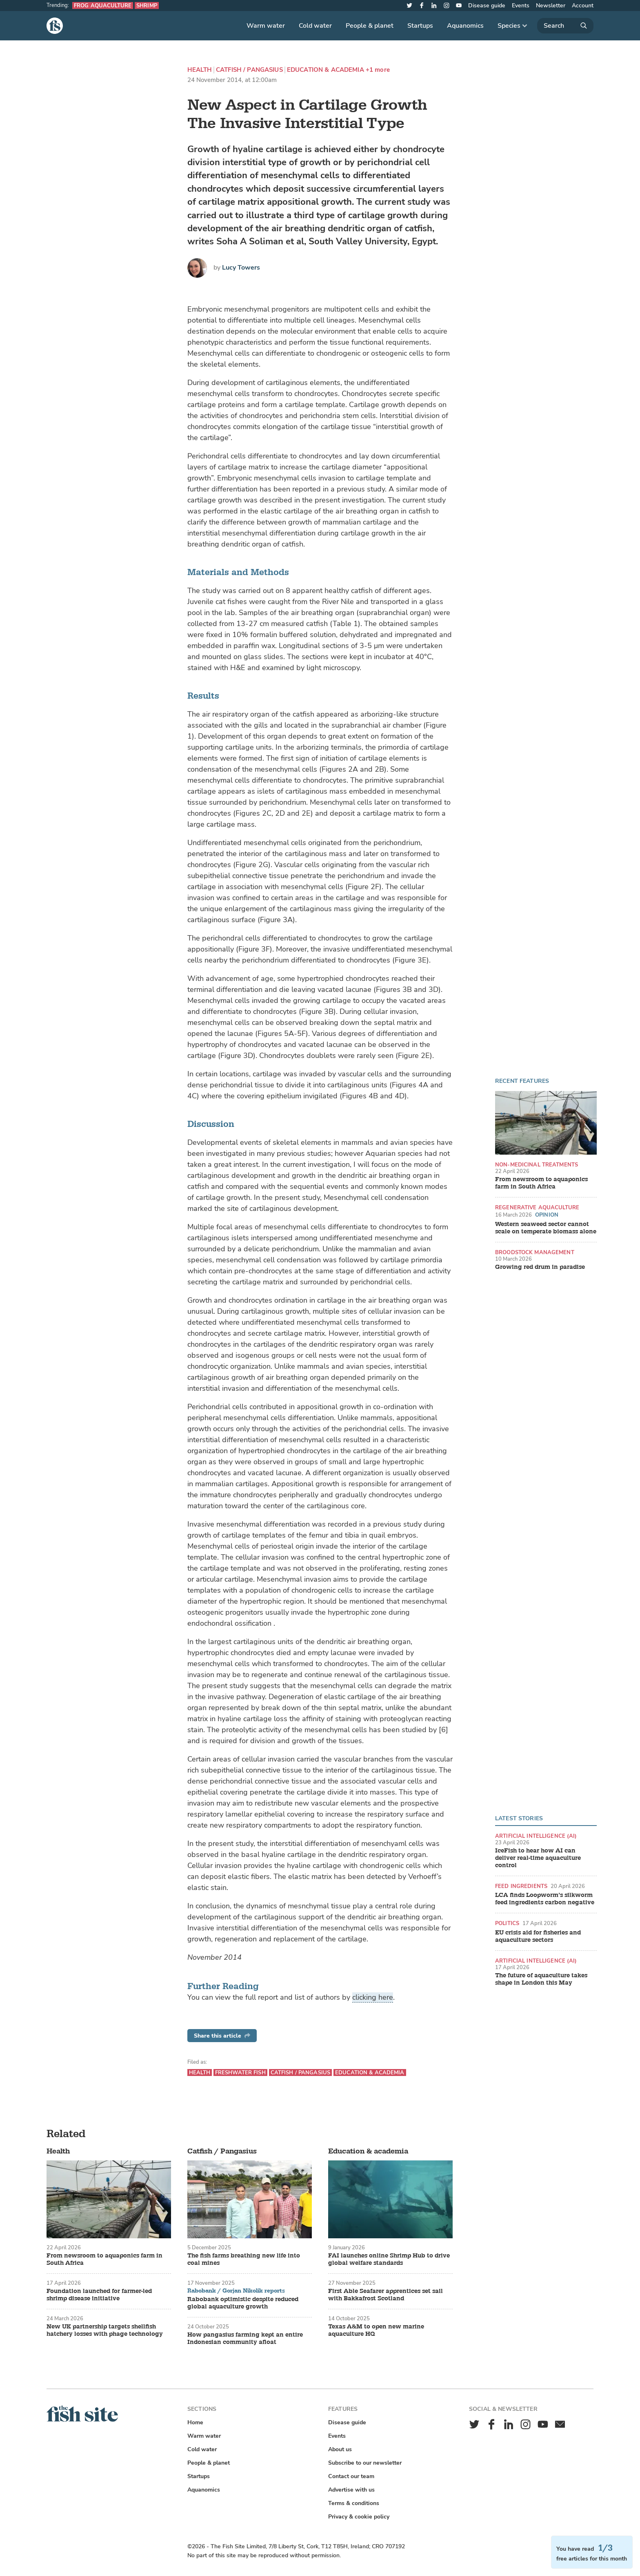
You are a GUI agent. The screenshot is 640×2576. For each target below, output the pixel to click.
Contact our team (351, 2476)
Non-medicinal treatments (536, 1164)
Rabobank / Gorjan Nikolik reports (236, 2291)
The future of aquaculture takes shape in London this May (541, 1979)
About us (340, 2449)
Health (199, 69)
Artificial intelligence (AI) (536, 1835)
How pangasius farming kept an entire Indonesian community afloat (245, 2338)
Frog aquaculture (102, 5)
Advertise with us (351, 2490)
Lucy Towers (241, 267)
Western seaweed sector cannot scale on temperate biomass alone (545, 1228)
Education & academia (325, 69)
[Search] (565, 25)
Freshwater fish (240, 2072)
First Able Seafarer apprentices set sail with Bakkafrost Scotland (385, 2295)
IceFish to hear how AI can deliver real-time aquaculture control (538, 1858)
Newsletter (550, 5)
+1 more (378, 69)
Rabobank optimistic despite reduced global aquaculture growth (242, 2303)
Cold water (315, 25)
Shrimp (146, 5)
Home (195, 2422)
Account (582, 5)
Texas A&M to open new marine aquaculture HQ (376, 2330)
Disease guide (486, 5)
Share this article (222, 2036)
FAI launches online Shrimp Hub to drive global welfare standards (389, 2259)
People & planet (369, 25)
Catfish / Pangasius (249, 69)
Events (520, 5)
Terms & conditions (353, 2503)
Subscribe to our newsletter (365, 2463)
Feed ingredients (521, 1886)
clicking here (372, 1997)
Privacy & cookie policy (358, 2517)
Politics (507, 1923)
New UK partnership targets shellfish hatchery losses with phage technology (105, 2330)
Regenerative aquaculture (537, 1207)
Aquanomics (465, 25)
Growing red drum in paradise (540, 1267)
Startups (420, 25)
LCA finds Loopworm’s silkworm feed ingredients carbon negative (544, 1899)
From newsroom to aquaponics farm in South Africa (541, 1183)
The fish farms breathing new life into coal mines (243, 2259)
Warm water (266, 25)
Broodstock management (534, 1252)
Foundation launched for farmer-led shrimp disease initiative (99, 2295)
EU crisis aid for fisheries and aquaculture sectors (538, 1936)
